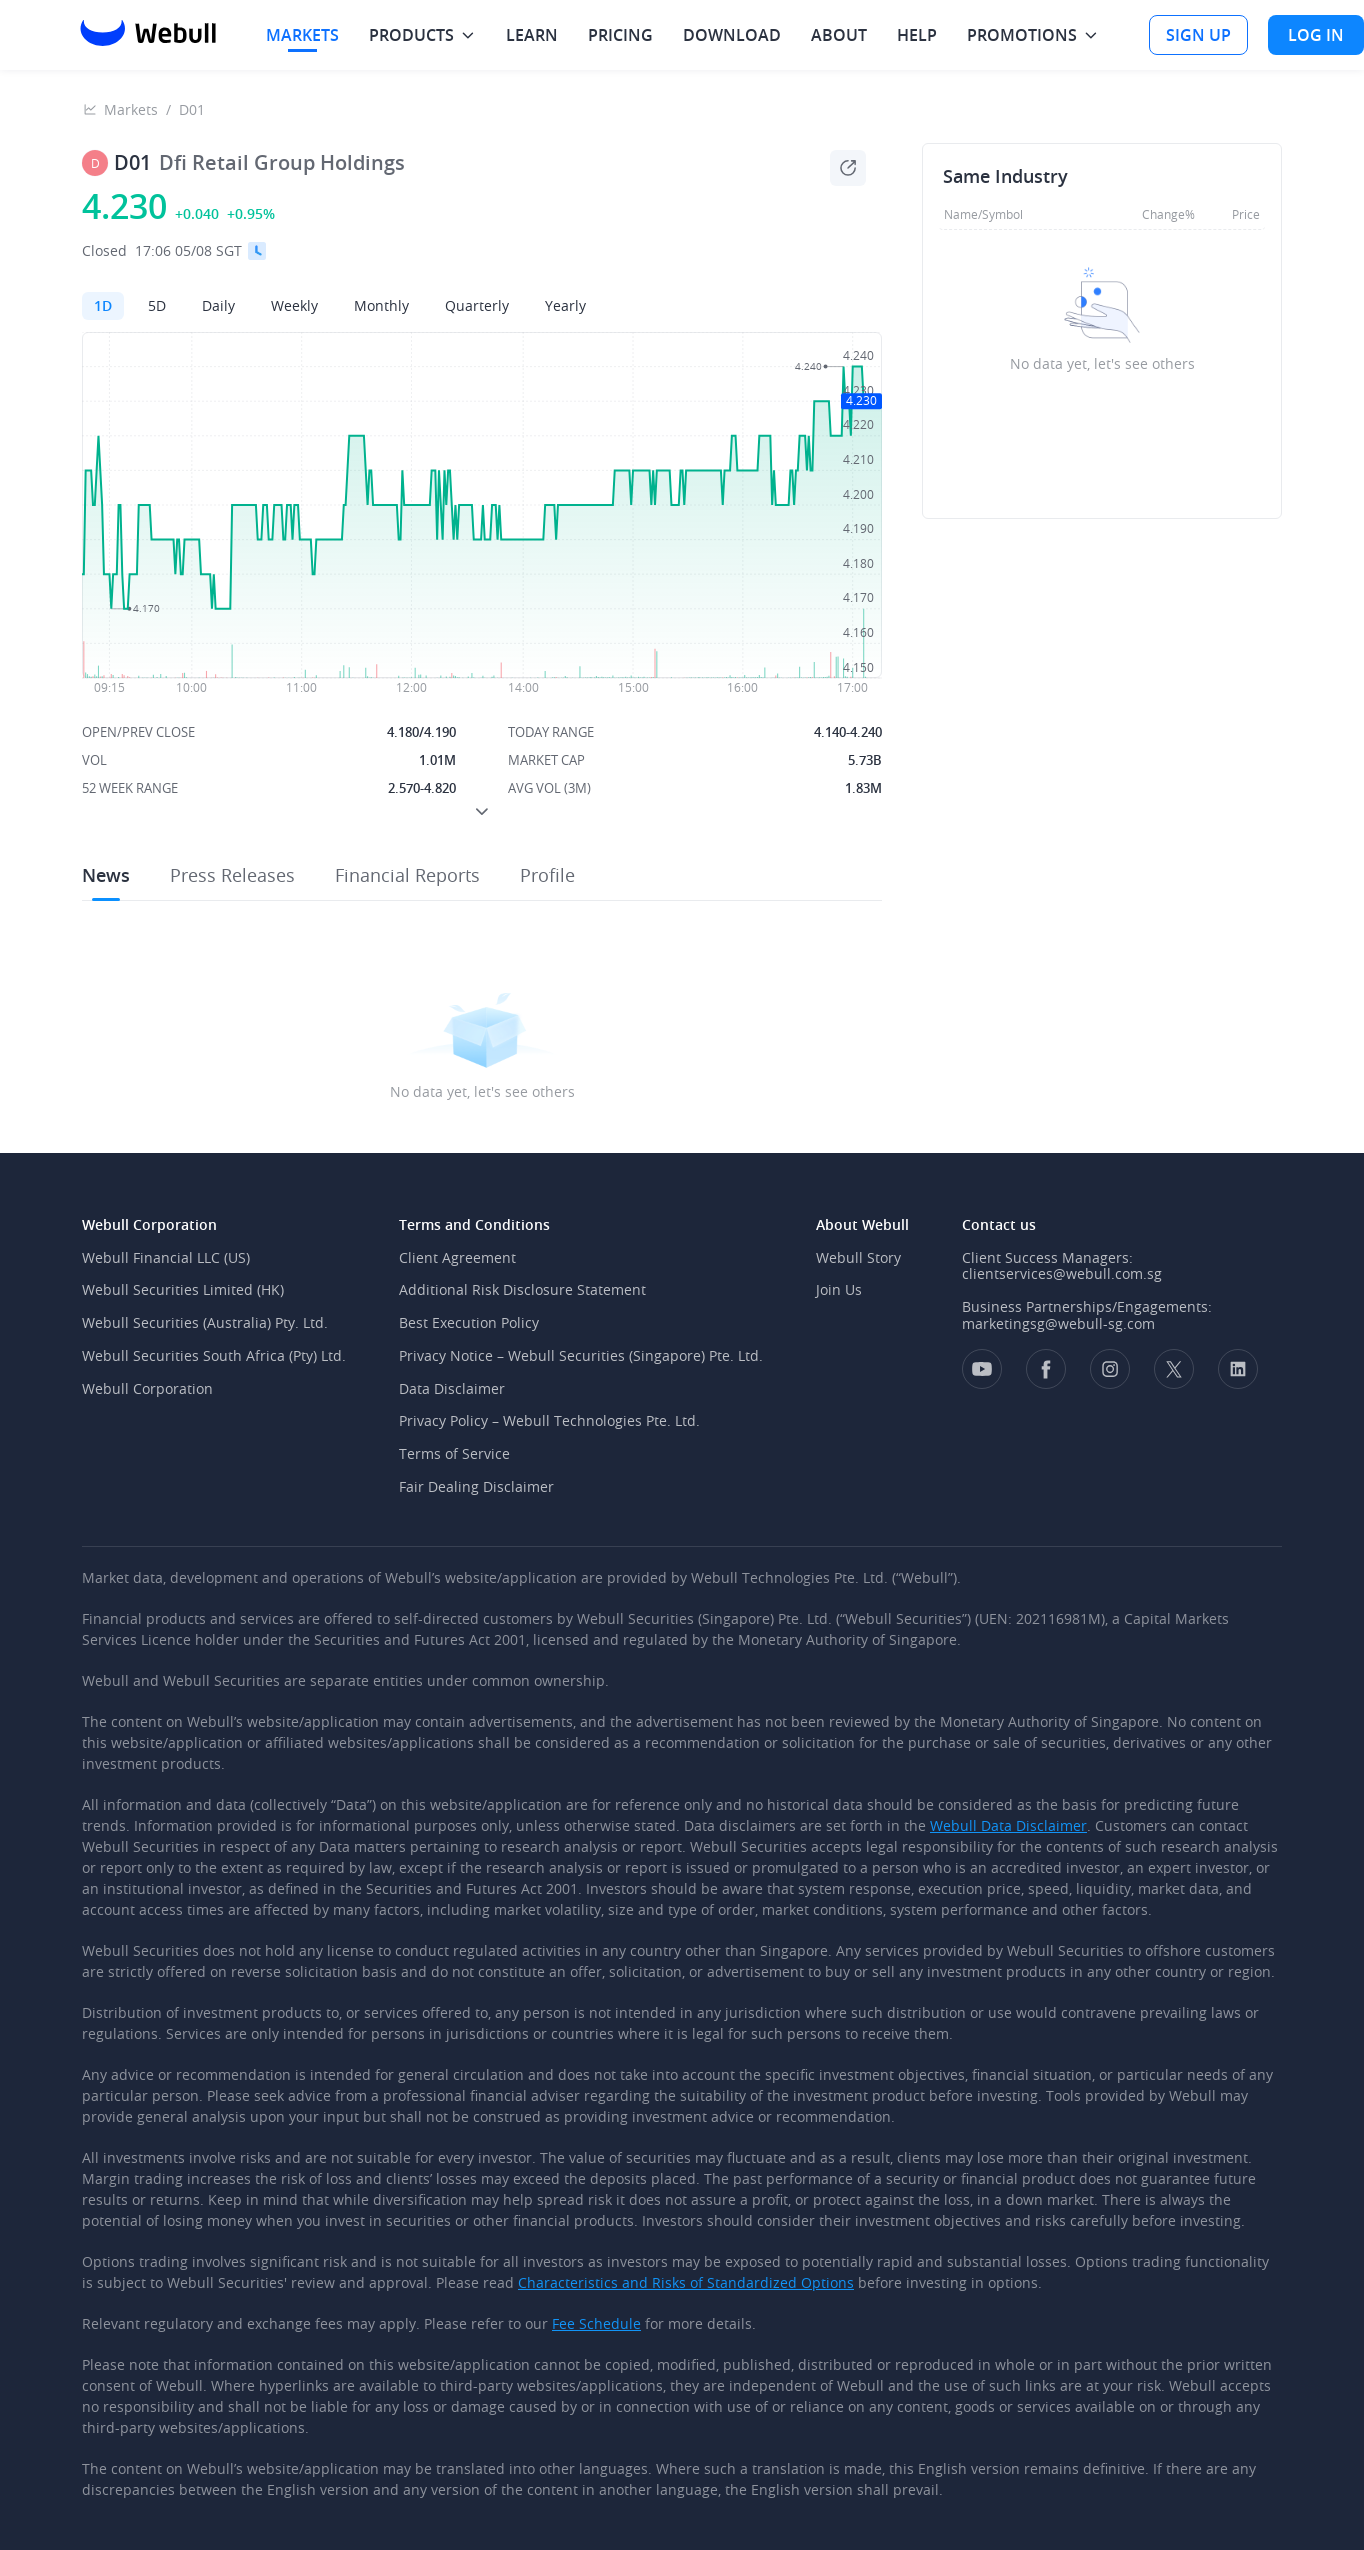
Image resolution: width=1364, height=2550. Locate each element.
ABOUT (839, 35)
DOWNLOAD (732, 35)
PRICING (620, 35)
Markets (131, 109)
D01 (192, 109)
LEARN (532, 35)
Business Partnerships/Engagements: (1087, 1306)
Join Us (839, 1289)
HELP (917, 35)
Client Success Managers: (1047, 1257)
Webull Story (858, 1257)
